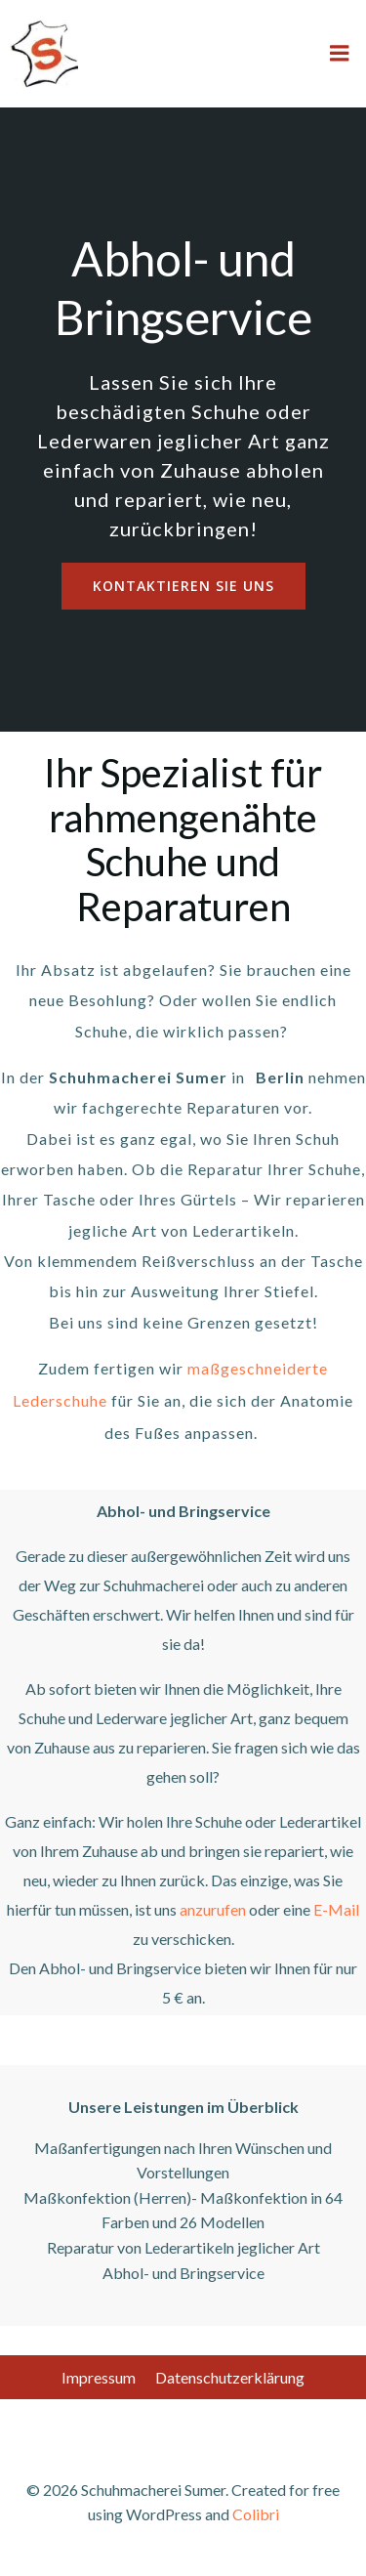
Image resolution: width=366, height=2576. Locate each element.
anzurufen (213, 1909)
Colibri (255, 2514)
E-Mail (336, 1909)
